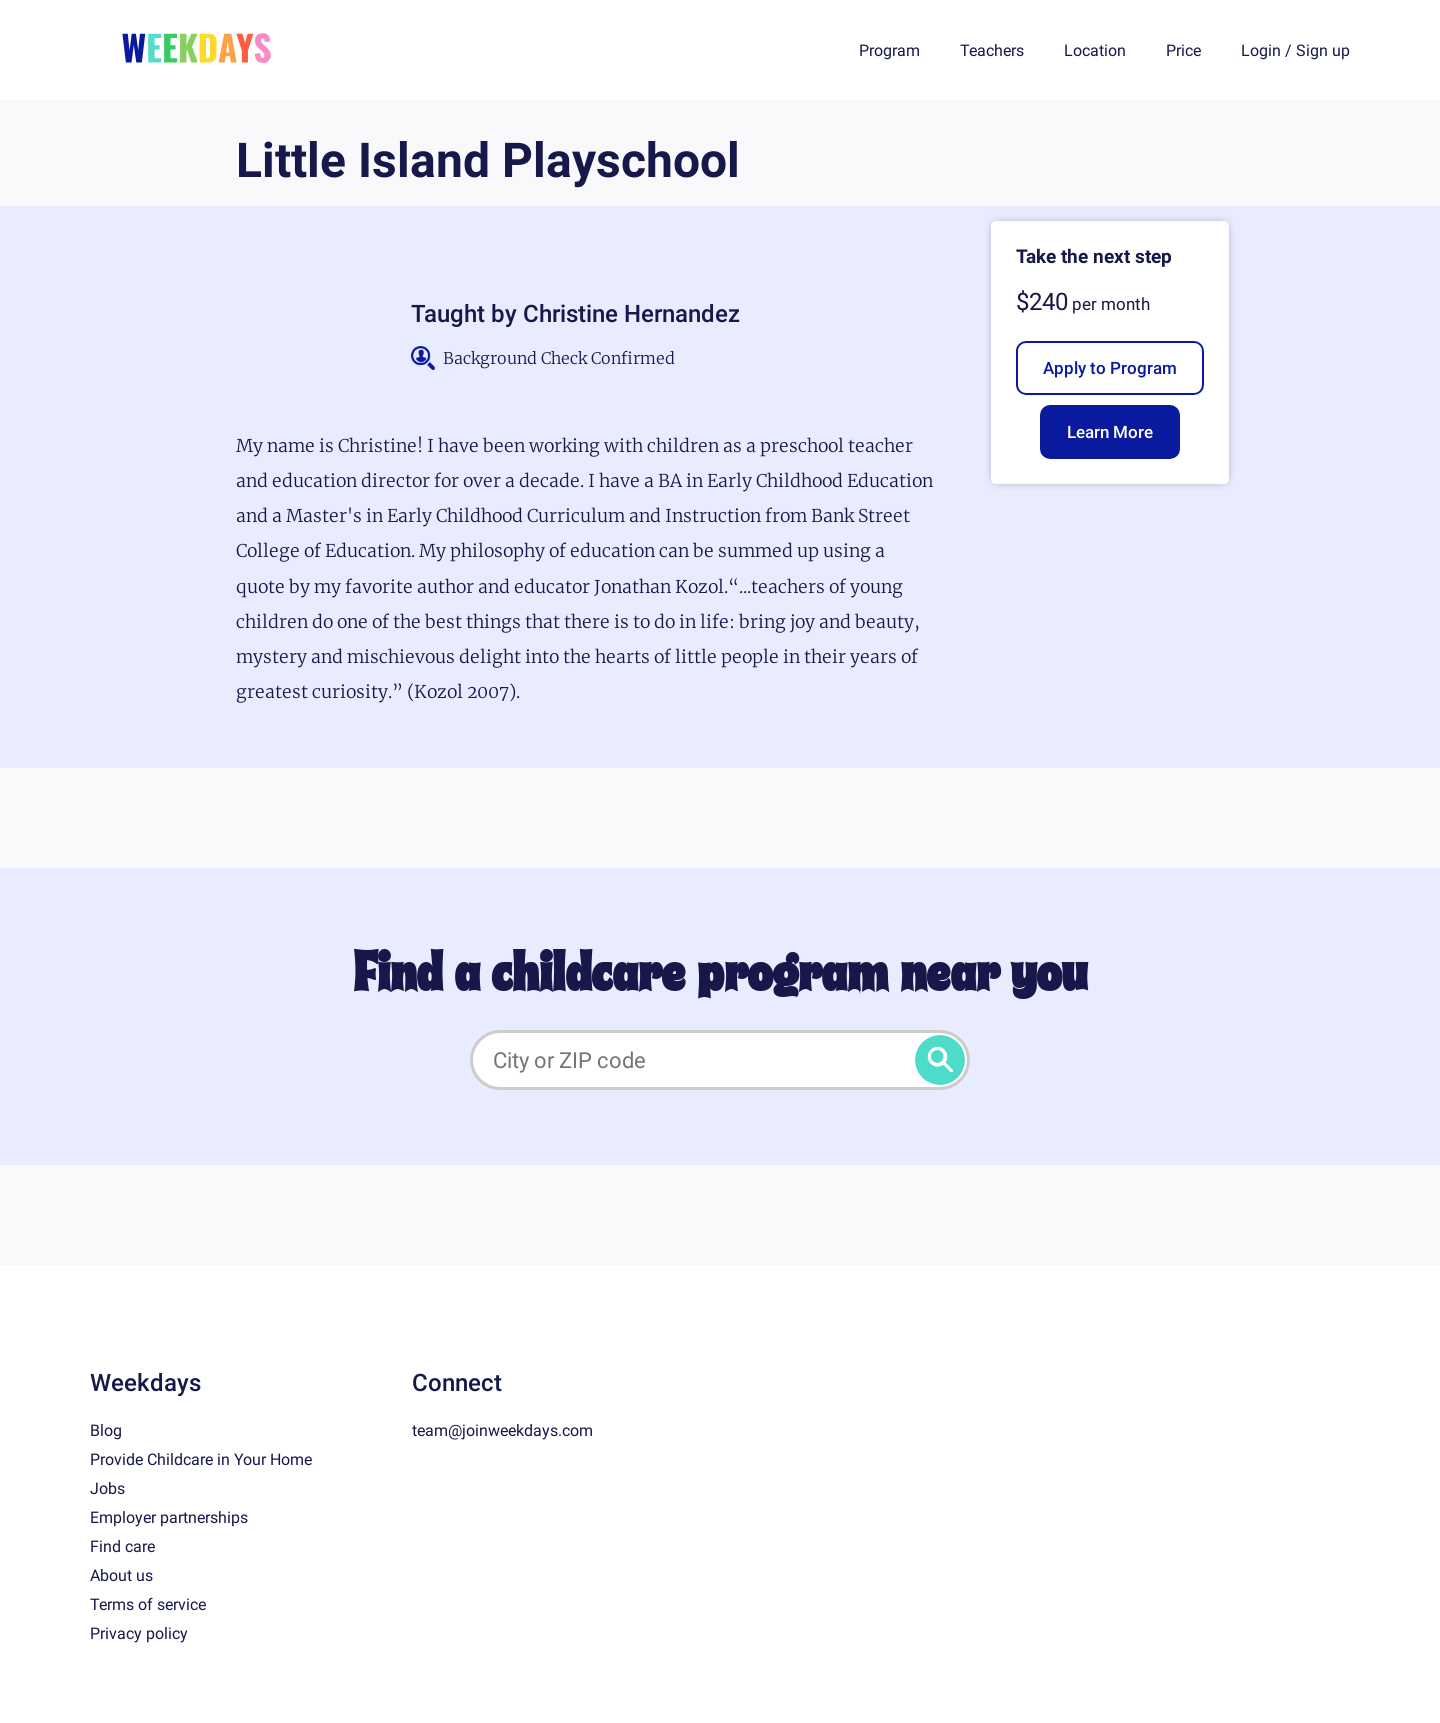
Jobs (107, 1488)
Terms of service (148, 1604)
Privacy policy (139, 1633)
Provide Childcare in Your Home (201, 1459)
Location (1095, 50)
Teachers (992, 50)
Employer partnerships (169, 1517)
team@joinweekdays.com (502, 1430)
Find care (122, 1546)
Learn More (1110, 432)
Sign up (1323, 50)
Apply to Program (1110, 368)
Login (1261, 50)
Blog (106, 1430)
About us (121, 1575)
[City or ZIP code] (720, 1060)
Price (1183, 50)
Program (889, 50)
